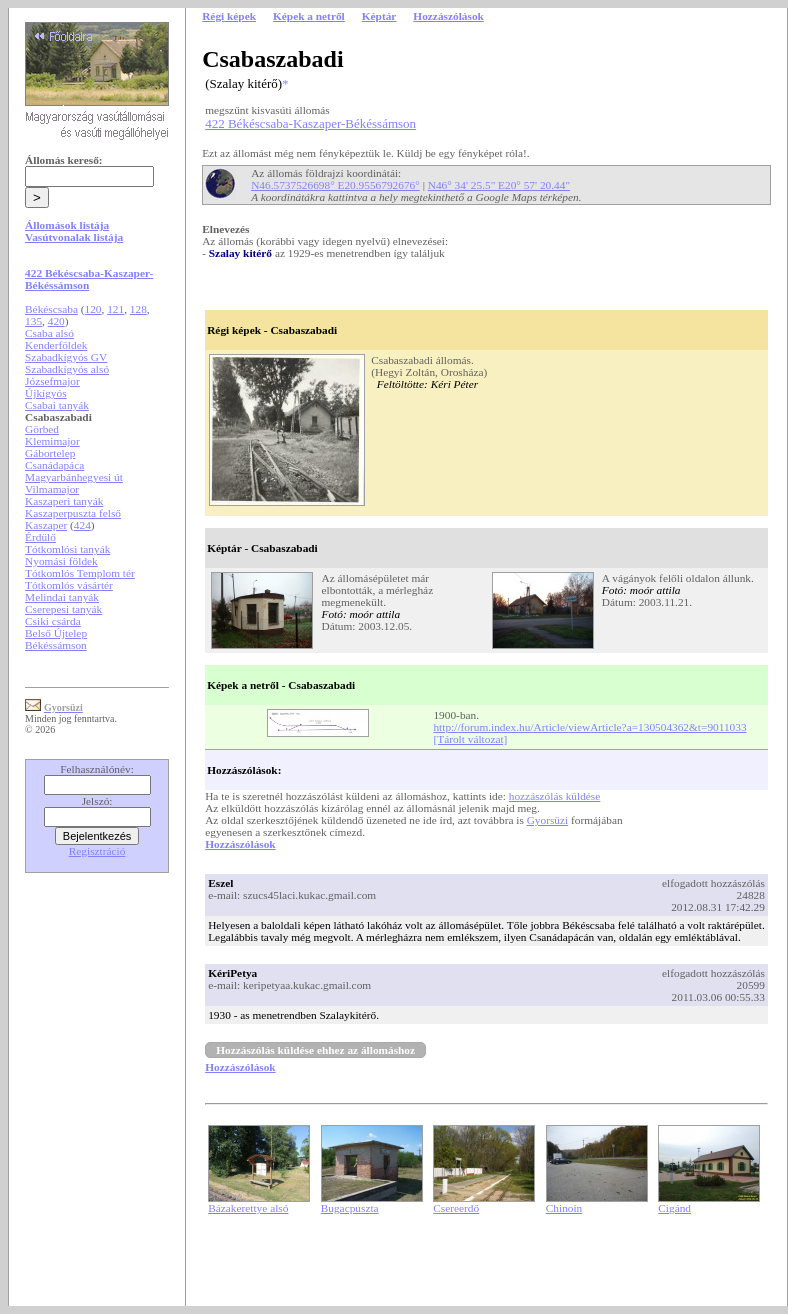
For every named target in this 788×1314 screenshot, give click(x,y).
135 (33, 321)
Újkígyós (46, 393)
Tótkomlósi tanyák (67, 549)
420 (56, 321)
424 (82, 525)
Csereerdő (456, 1208)
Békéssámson (56, 645)
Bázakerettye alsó (248, 1208)
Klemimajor (52, 441)
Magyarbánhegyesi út (74, 477)
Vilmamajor (52, 489)
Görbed (42, 429)
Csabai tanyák (57, 405)
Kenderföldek (56, 345)
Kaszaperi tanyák (64, 501)
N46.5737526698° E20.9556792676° (335, 185)
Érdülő (40, 537)
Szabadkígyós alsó (67, 369)
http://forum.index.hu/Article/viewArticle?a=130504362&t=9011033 (589, 727)
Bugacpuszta (350, 1208)
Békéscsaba (51, 309)
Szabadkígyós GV (66, 357)
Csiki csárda (53, 621)
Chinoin (564, 1208)
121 (115, 309)
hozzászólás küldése (555, 796)
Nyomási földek (61, 561)
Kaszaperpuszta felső (73, 513)
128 (138, 309)
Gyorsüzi (548, 820)
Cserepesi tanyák (63, 609)
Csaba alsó (49, 333)
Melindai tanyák (62, 597)
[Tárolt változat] (470, 739)
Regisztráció (97, 851)
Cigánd (674, 1208)
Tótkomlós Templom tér (80, 573)
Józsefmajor (52, 381)
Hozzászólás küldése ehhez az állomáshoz (315, 1050)
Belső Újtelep (56, 633)
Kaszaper (46, 525)
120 (93, 309)
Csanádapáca (54, 465)
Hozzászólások (240, 844)
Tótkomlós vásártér (69, 585)
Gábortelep (50, 453)
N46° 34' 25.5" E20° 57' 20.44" (499, 185)
